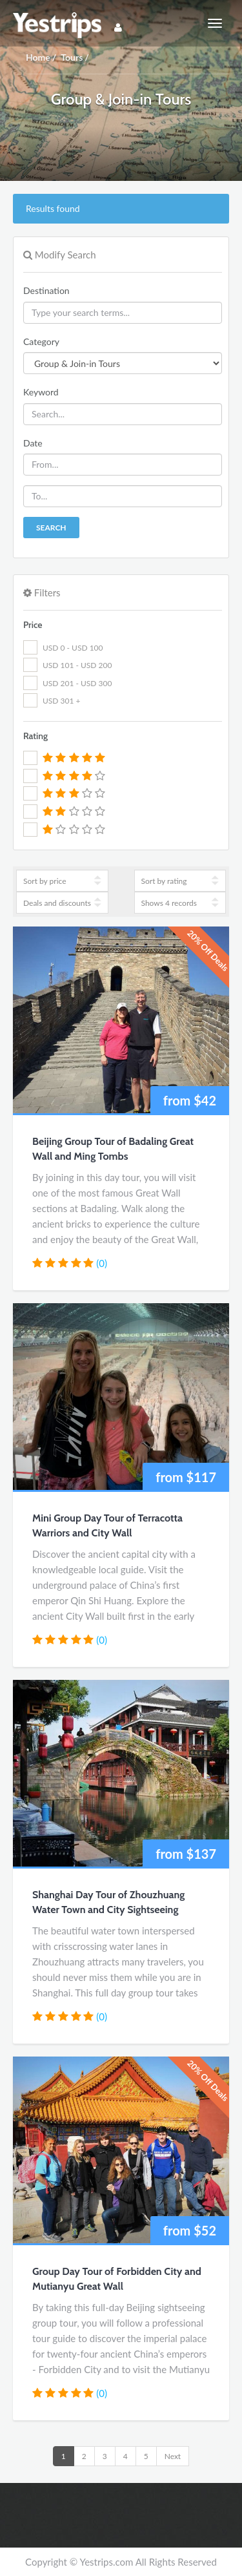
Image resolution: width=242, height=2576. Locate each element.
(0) (101, 1263)
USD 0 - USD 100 (73, 648)
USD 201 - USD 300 (77, 683)
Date (33, 442)
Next (173, 2456)
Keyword (41, 391)
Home (38, 57)
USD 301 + (61, 701)
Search (51, 527)
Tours (72, 57)
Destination (46, 290)
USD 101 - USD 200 (77, 665)
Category (41, 341)
